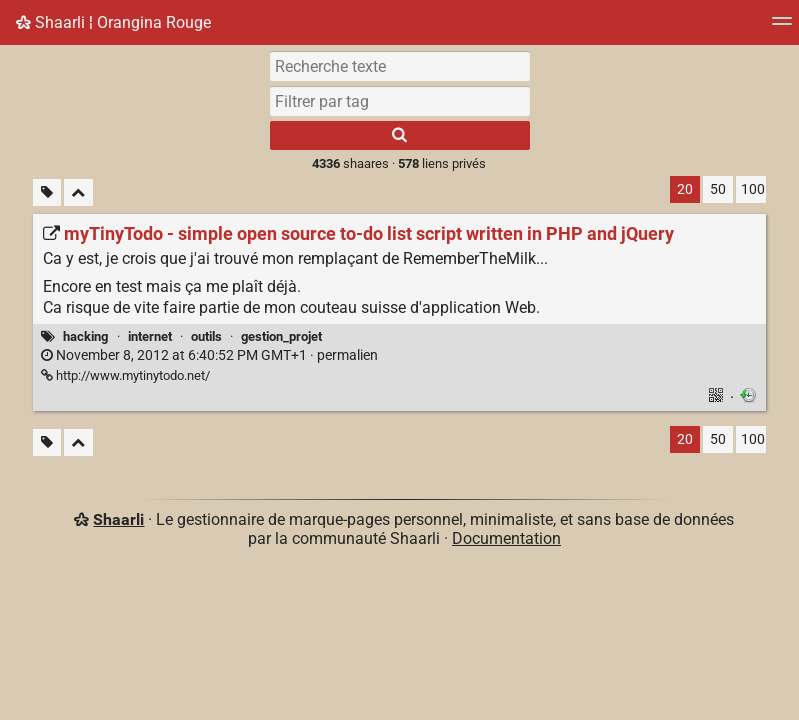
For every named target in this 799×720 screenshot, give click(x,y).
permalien (209, 355)
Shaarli (118, 519)
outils (206, 336)
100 (753, 189)
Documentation (506, 538)
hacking (85, 336)
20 (685, 189)
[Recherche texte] (400, 66)
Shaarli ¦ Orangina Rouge (113, 22)
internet (150, 336)
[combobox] (400, 101)
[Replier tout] (78, 192)
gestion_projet (281, 336)
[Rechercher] (400, 135)
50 (718, 189)
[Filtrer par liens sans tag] (47, 192)
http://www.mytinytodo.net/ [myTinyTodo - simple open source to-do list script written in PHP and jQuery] (125, 375)
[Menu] (782, 27)
